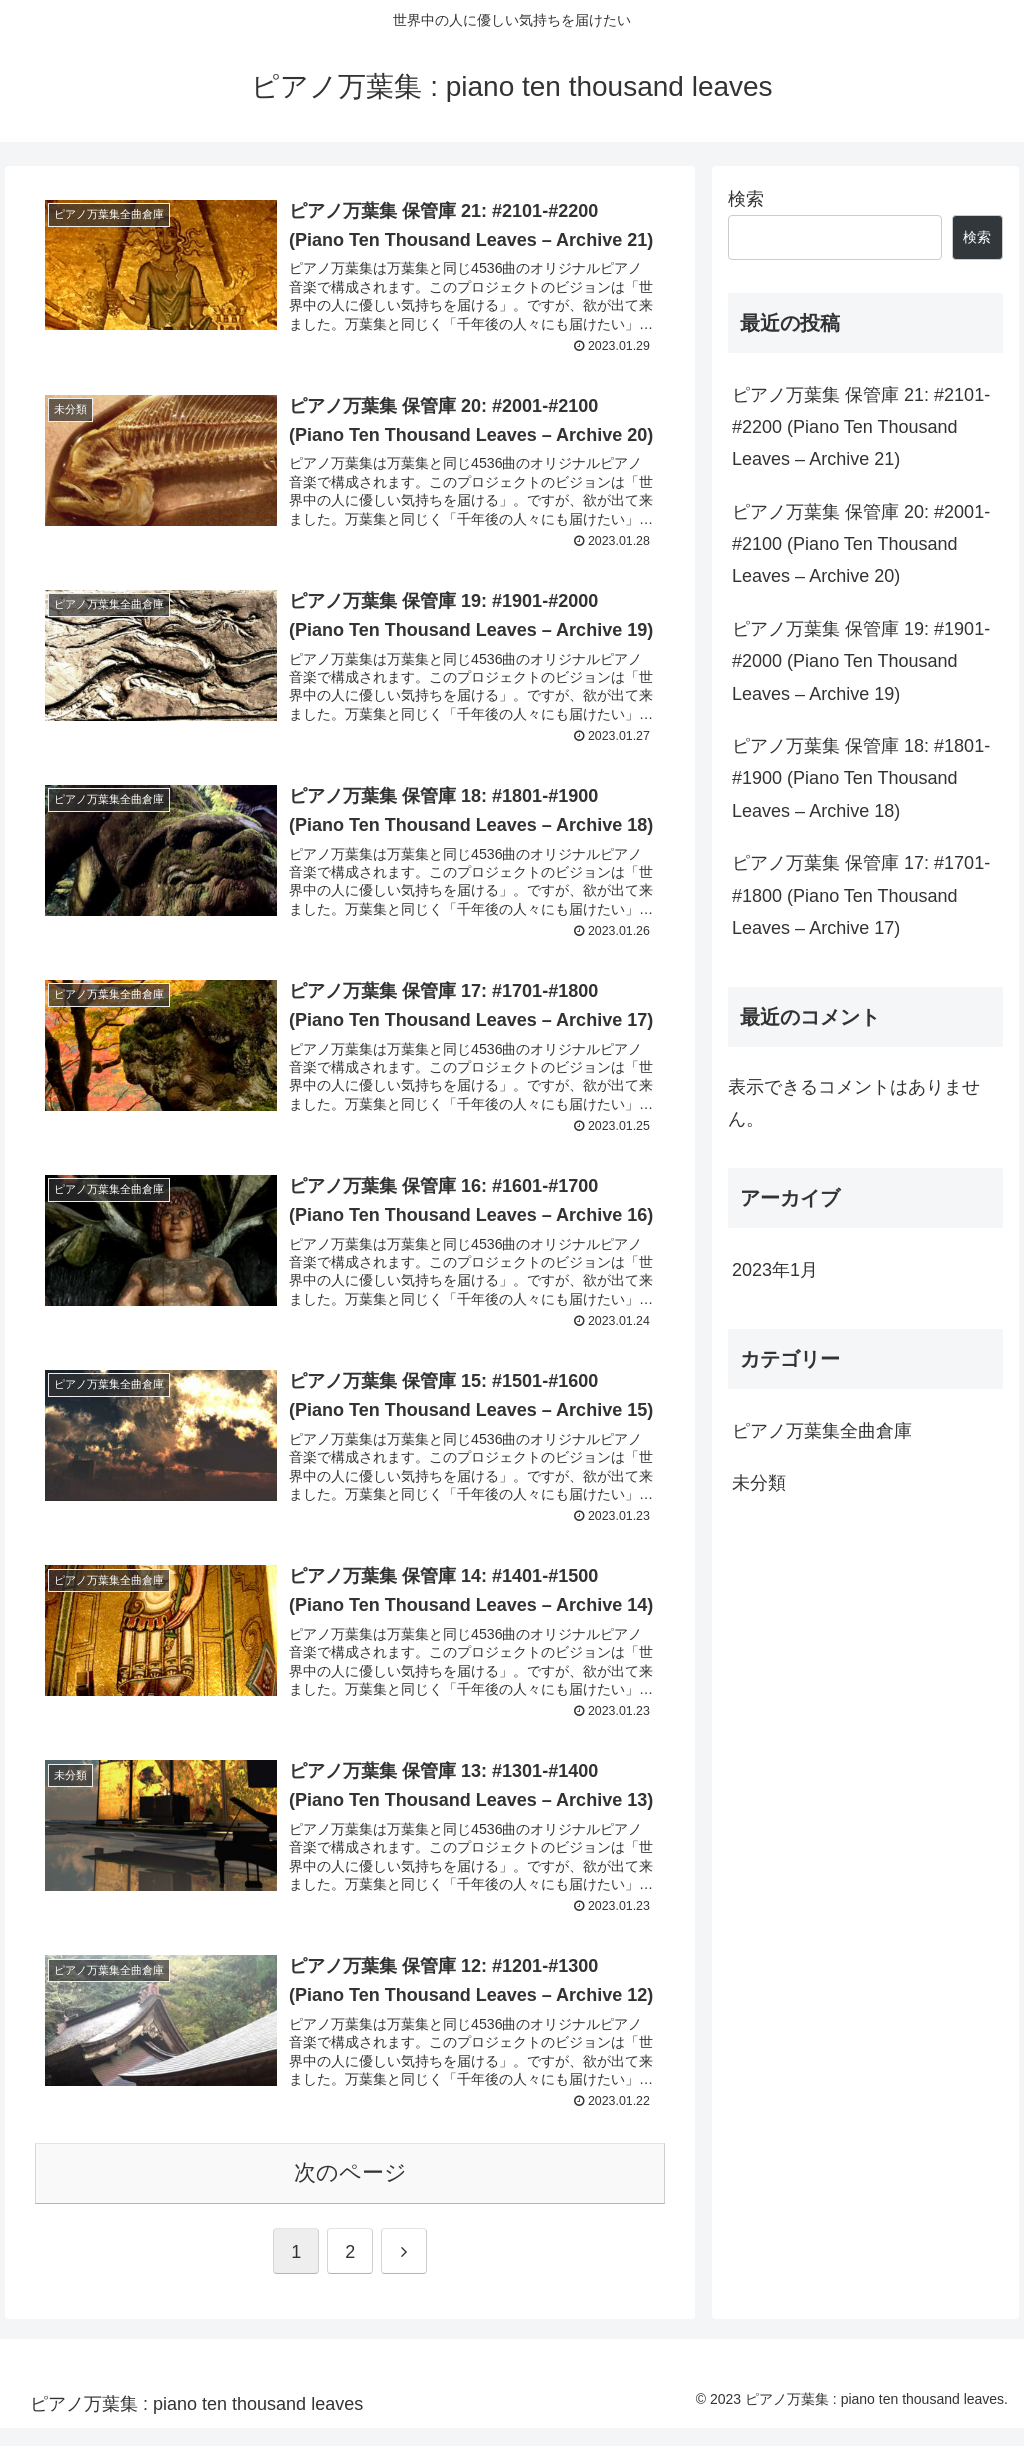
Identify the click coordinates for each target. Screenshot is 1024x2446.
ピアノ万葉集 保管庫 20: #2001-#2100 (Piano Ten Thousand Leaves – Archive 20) (861, 544)
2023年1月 (775, 1270)
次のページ (350, 2190)
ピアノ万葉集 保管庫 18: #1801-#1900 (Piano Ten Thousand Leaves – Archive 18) (861, 778)
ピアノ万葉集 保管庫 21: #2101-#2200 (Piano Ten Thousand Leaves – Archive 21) (861, 427)
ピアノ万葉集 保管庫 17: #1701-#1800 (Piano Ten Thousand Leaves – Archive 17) (861, 895)
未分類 (759, 1483)
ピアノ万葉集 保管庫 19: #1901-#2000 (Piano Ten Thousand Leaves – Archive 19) (861, 661)
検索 (746, 199)
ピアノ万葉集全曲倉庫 (822, 1431)
